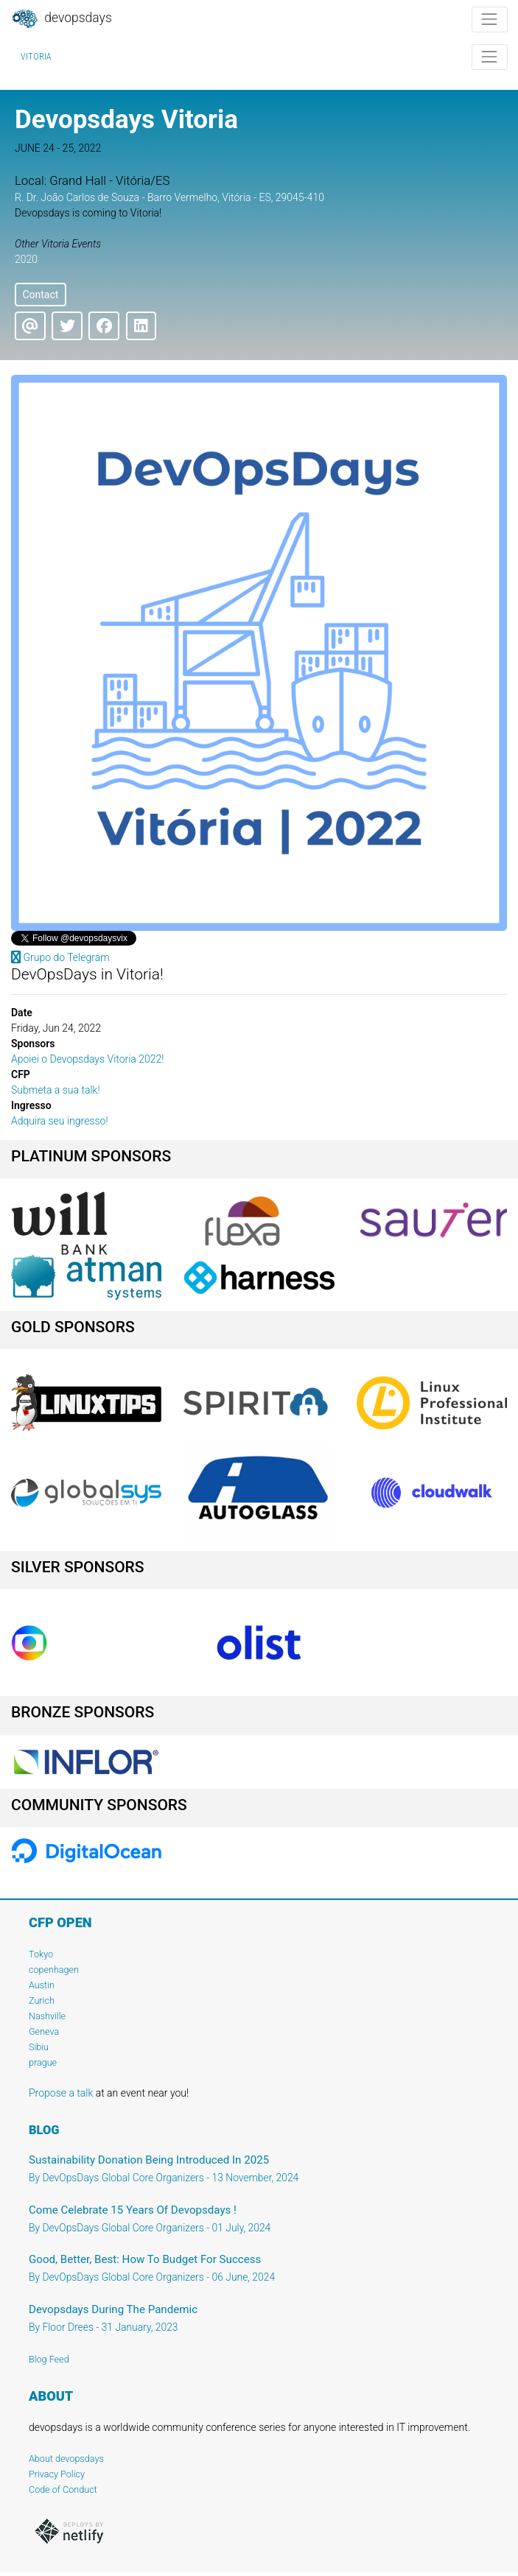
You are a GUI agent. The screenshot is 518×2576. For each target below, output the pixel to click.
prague (43, 2062)
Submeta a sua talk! (55, 1090)
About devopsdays (66, 2458)
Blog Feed (49, 2359)
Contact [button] (40, 294)
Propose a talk (61, 2093)
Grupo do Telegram (60, 957)
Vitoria (36, 57)
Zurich (42, 2000)
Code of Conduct (63, 2489)
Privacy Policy (57, 2474)
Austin (42, 1985)
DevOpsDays (61, 19)
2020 (26, 259)
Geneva (44, 2031)
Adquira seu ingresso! (59, 1121)
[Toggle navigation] (490, 19)
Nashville (47, 2015)
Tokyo (41, 1954)
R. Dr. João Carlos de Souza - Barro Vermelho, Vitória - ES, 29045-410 (169, 197)
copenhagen (54, 1969)
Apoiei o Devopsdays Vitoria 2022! (87, 1059)
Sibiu (39, 2046)
